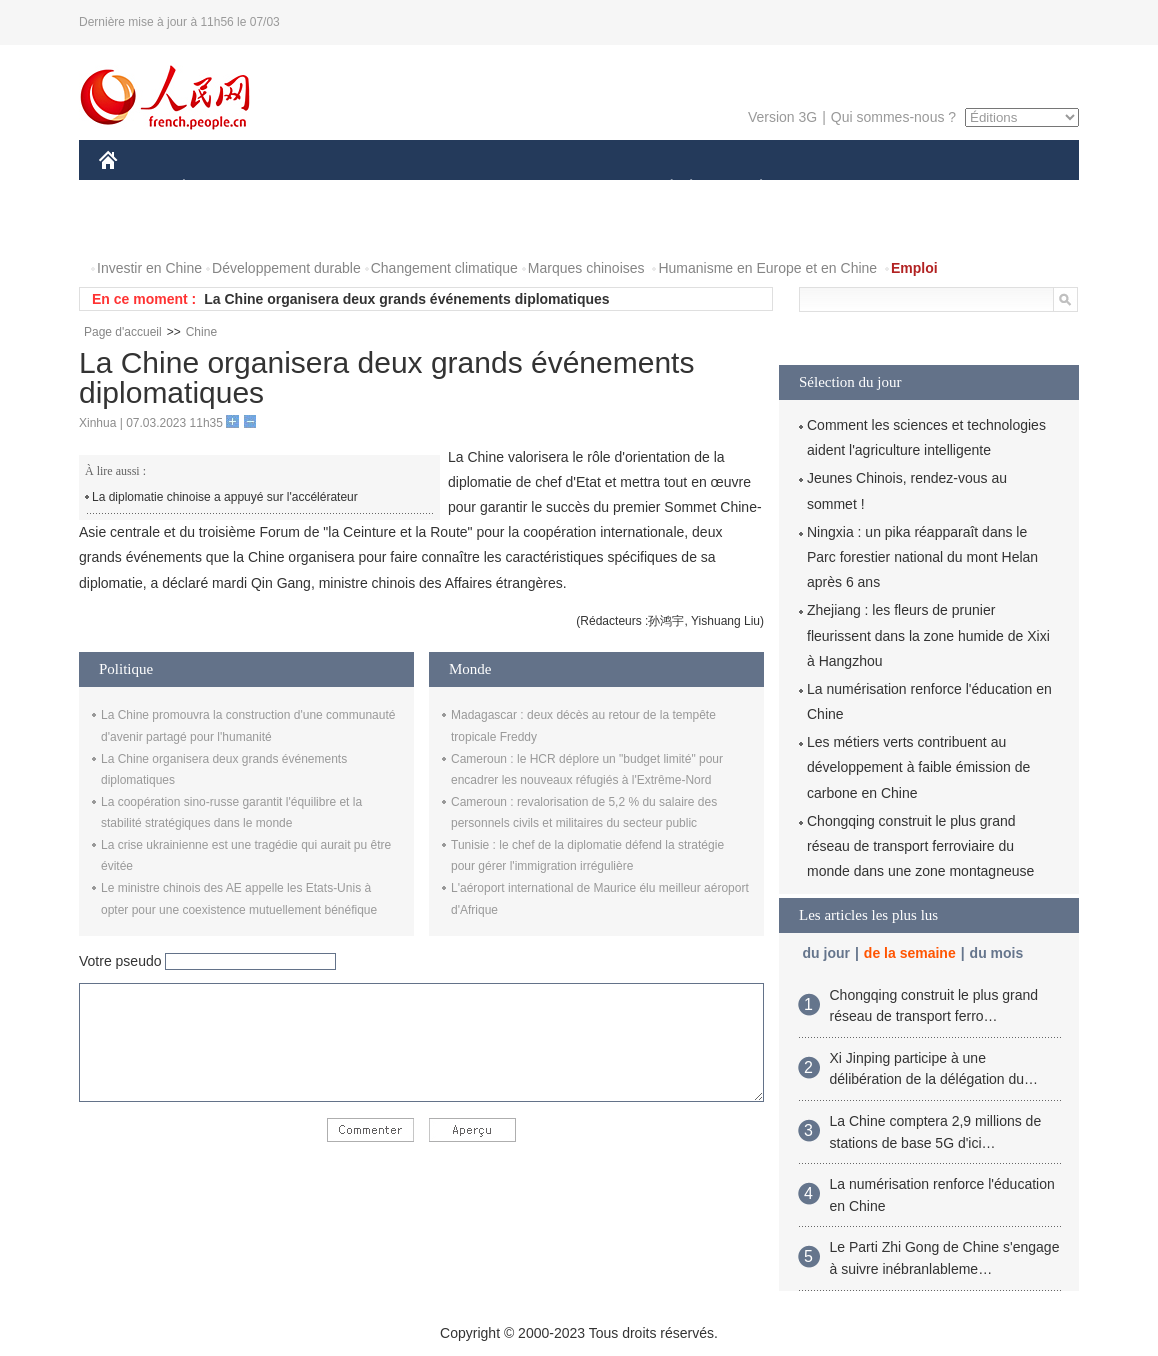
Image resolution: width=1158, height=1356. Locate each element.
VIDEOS (220, 228)
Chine (201, 332)
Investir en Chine (149, 268)
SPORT (830, 188)
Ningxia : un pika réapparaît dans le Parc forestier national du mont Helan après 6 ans (922, 557)
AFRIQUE (395, 188)
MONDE (311, 188)
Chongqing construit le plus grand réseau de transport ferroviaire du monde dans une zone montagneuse (920, 846)
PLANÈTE (750, 188)
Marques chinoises (586, 268)
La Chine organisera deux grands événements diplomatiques (406, 299)
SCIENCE (483, 188)
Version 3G (782, 117)
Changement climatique (444, 268)
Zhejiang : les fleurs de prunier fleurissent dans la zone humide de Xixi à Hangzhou (928, 635)
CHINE (133, 188)
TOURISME (916, 188)
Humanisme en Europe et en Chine (767, 268)
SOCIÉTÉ (662, 188)
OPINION (1010, 188)
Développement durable (286, 268)
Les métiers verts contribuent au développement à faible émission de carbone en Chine (918, 767)
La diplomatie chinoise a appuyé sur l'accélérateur (225, 497)
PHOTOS (140, 228)
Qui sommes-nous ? (893, 117)
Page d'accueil (123, 332)
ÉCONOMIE (220, 188)
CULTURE (573, 188)
